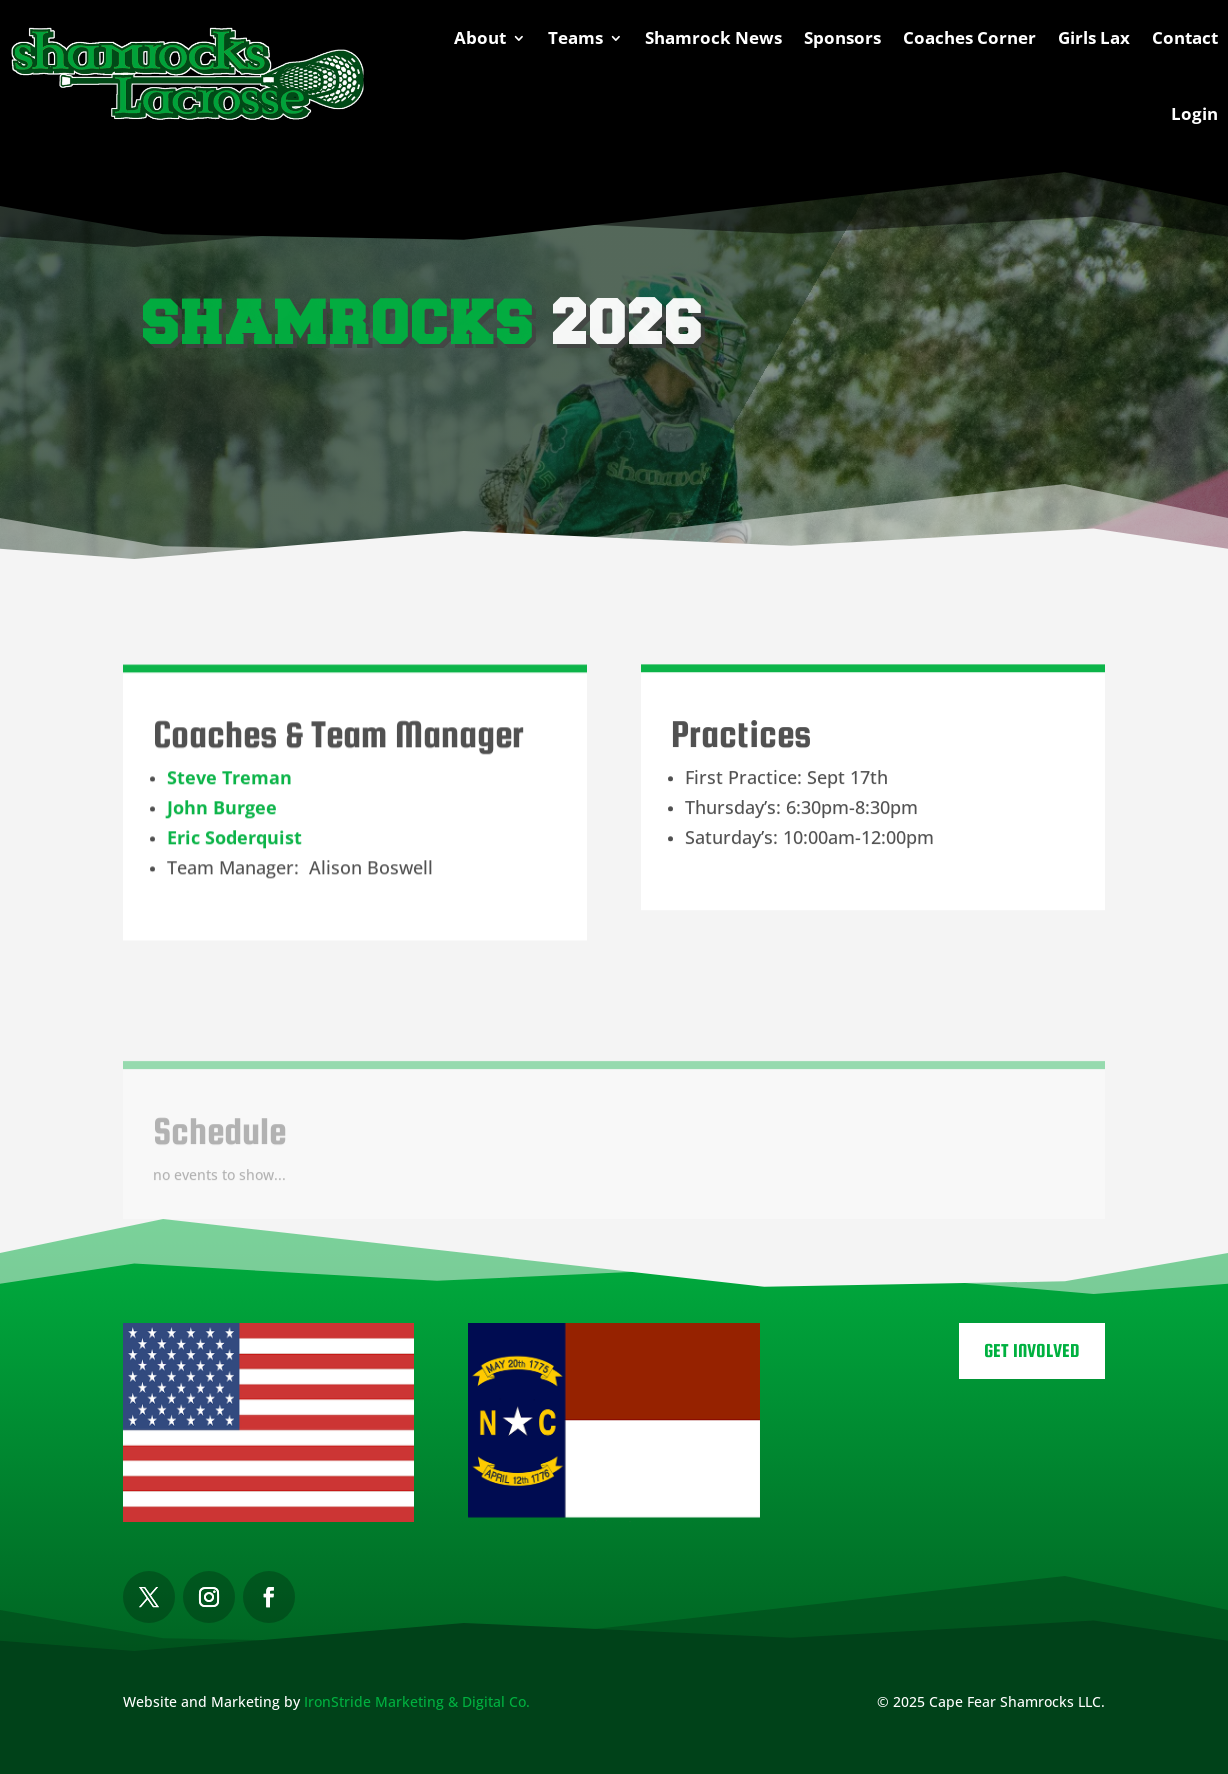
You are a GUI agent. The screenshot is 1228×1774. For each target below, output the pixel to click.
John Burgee (222, 818)
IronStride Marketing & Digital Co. (417, 1701)
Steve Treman (229, 788)
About (480, 37)
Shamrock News (713, 37)
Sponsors (842, 37)
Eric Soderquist (234, 848)
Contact (1185, 37)
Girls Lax (1094, 37)
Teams (575, 37)
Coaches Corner (969, 37)
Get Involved (1032, 1350)
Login (1194, 113)
